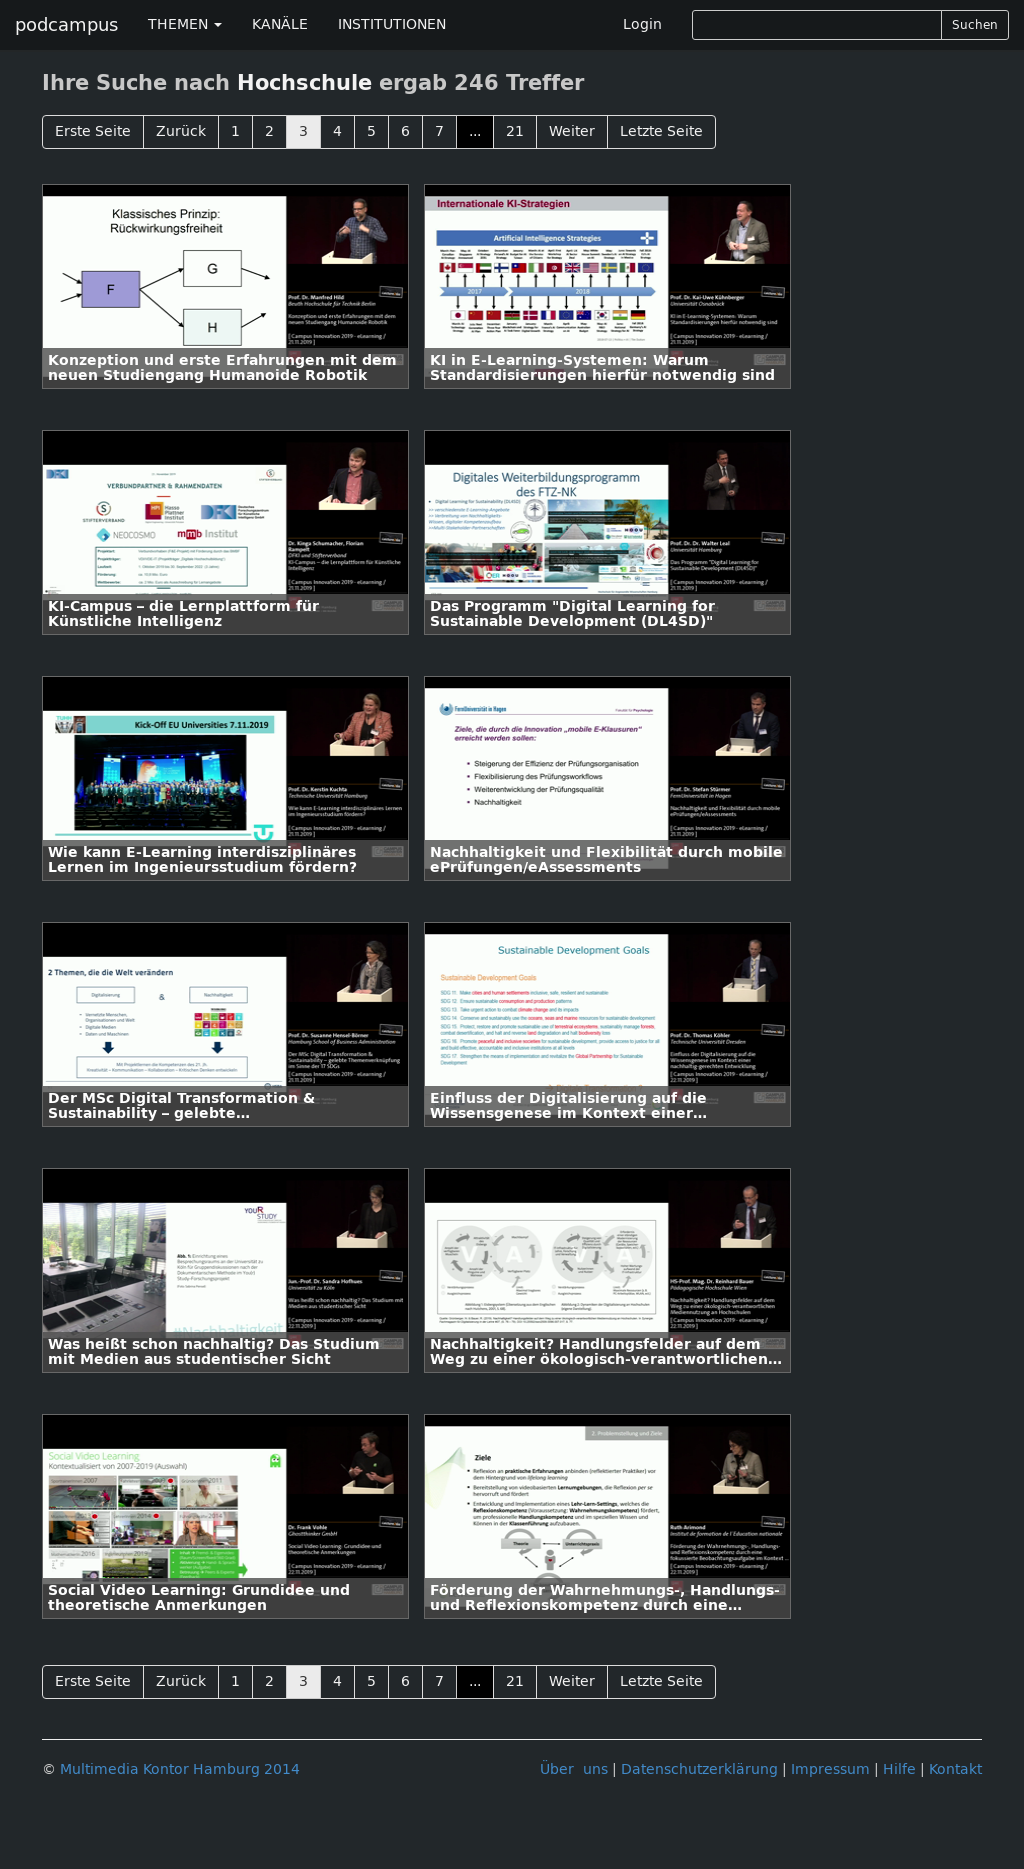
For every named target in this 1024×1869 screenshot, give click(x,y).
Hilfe (899, 1769)
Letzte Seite (661, 131)
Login (642, 24)
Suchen (975, 25)
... (475, 131)
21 (515, 131)
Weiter (572, 131)
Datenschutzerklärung (699, 1769)
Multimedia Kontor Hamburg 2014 (180, 1769)
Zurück (181, 131)
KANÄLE (280, 24)
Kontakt (955, 1769)
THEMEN (185, 24)
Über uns (574, 1769)
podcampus (66, 25)
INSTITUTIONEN (392, 24)
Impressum (830, 1769)
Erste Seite (93, 131)
